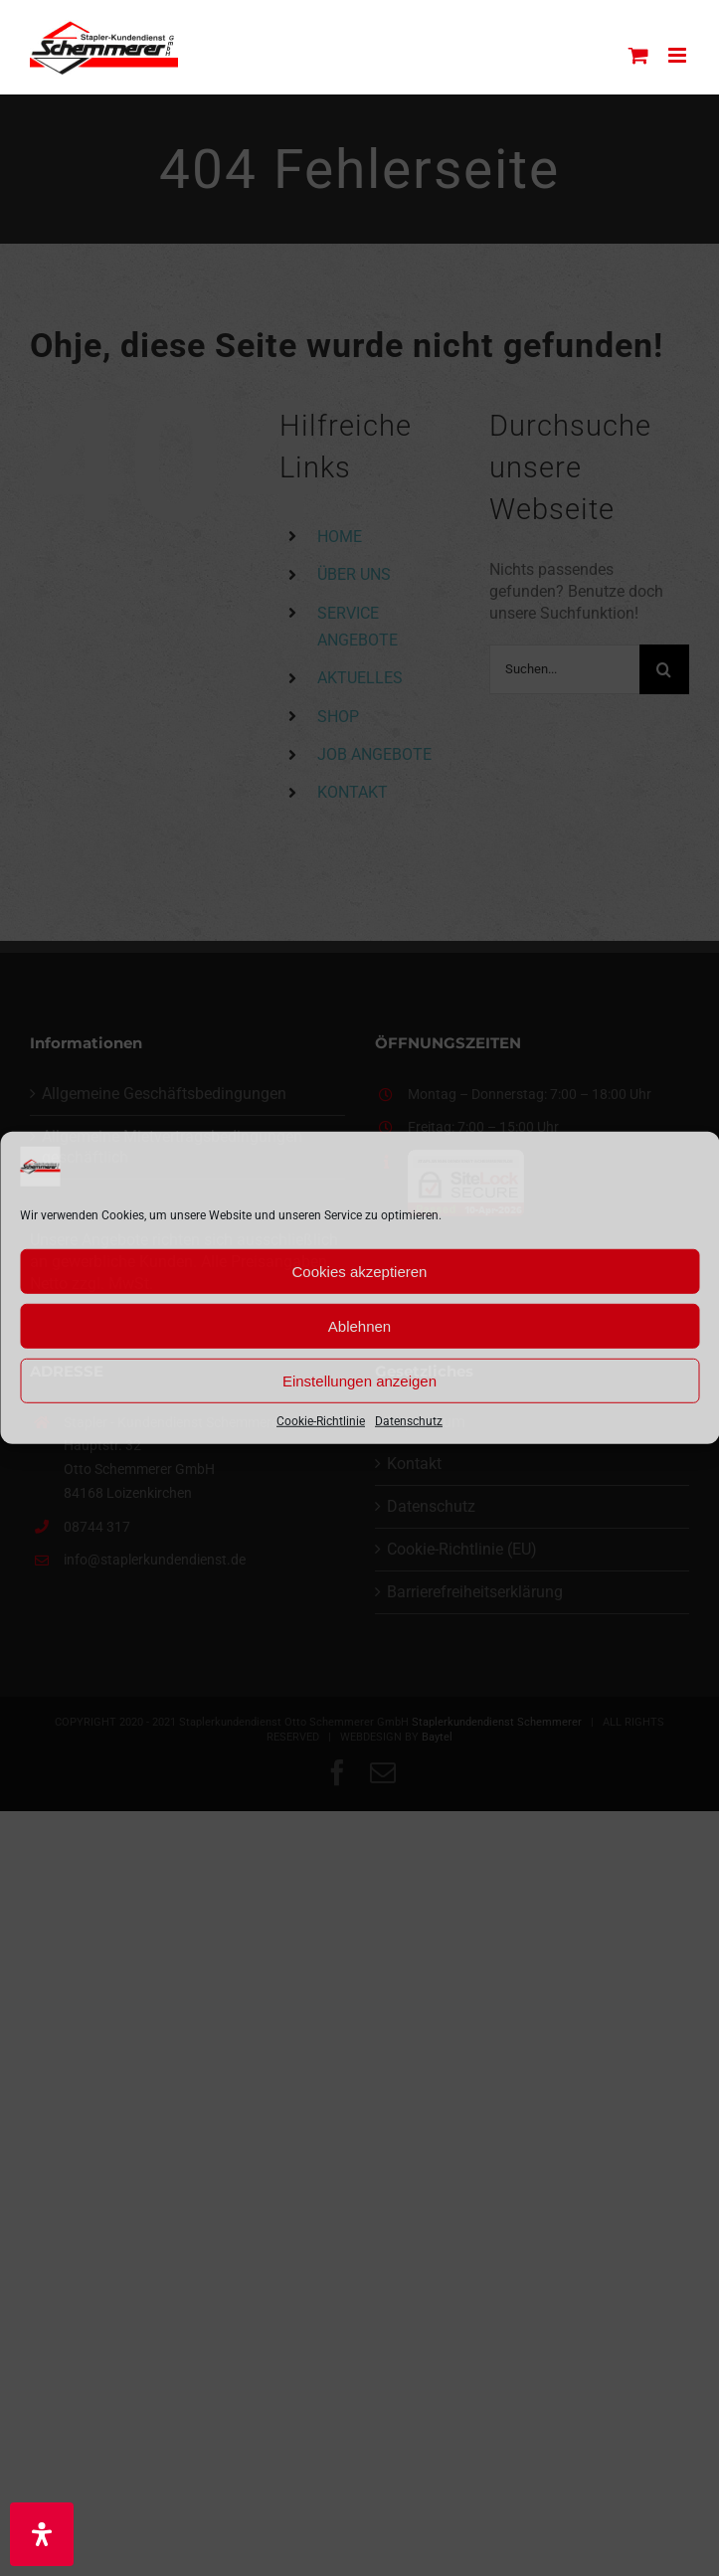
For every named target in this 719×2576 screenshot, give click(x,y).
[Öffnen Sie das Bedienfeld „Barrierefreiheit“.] (42, 2534)
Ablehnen (359, 1325)
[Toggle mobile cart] (638, 55)
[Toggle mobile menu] (678, 55)
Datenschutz (409, 1421)
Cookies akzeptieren (360, 1270)
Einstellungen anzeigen (359, 1380)
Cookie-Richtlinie (320, 1421)
